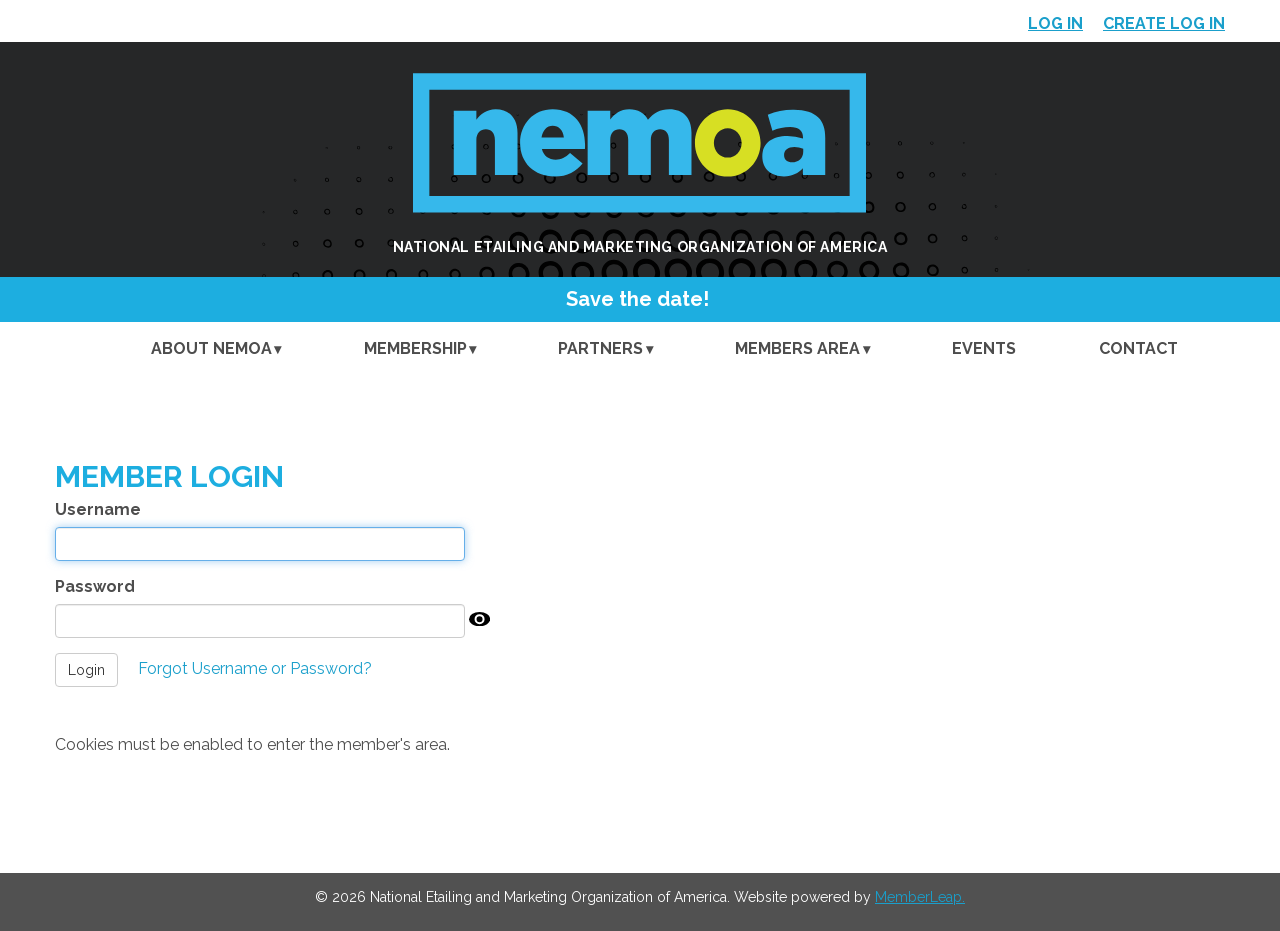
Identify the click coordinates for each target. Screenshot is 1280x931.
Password (95, 586)
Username (98, 509)
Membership (415, 348)
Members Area (797, 348)
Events (984, 348)
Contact (1138, 348)
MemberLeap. (920, 897)
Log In (1055, 23)
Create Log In (1164, 23)
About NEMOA (211, 348)
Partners (600, 348)
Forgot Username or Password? (255, 668)
